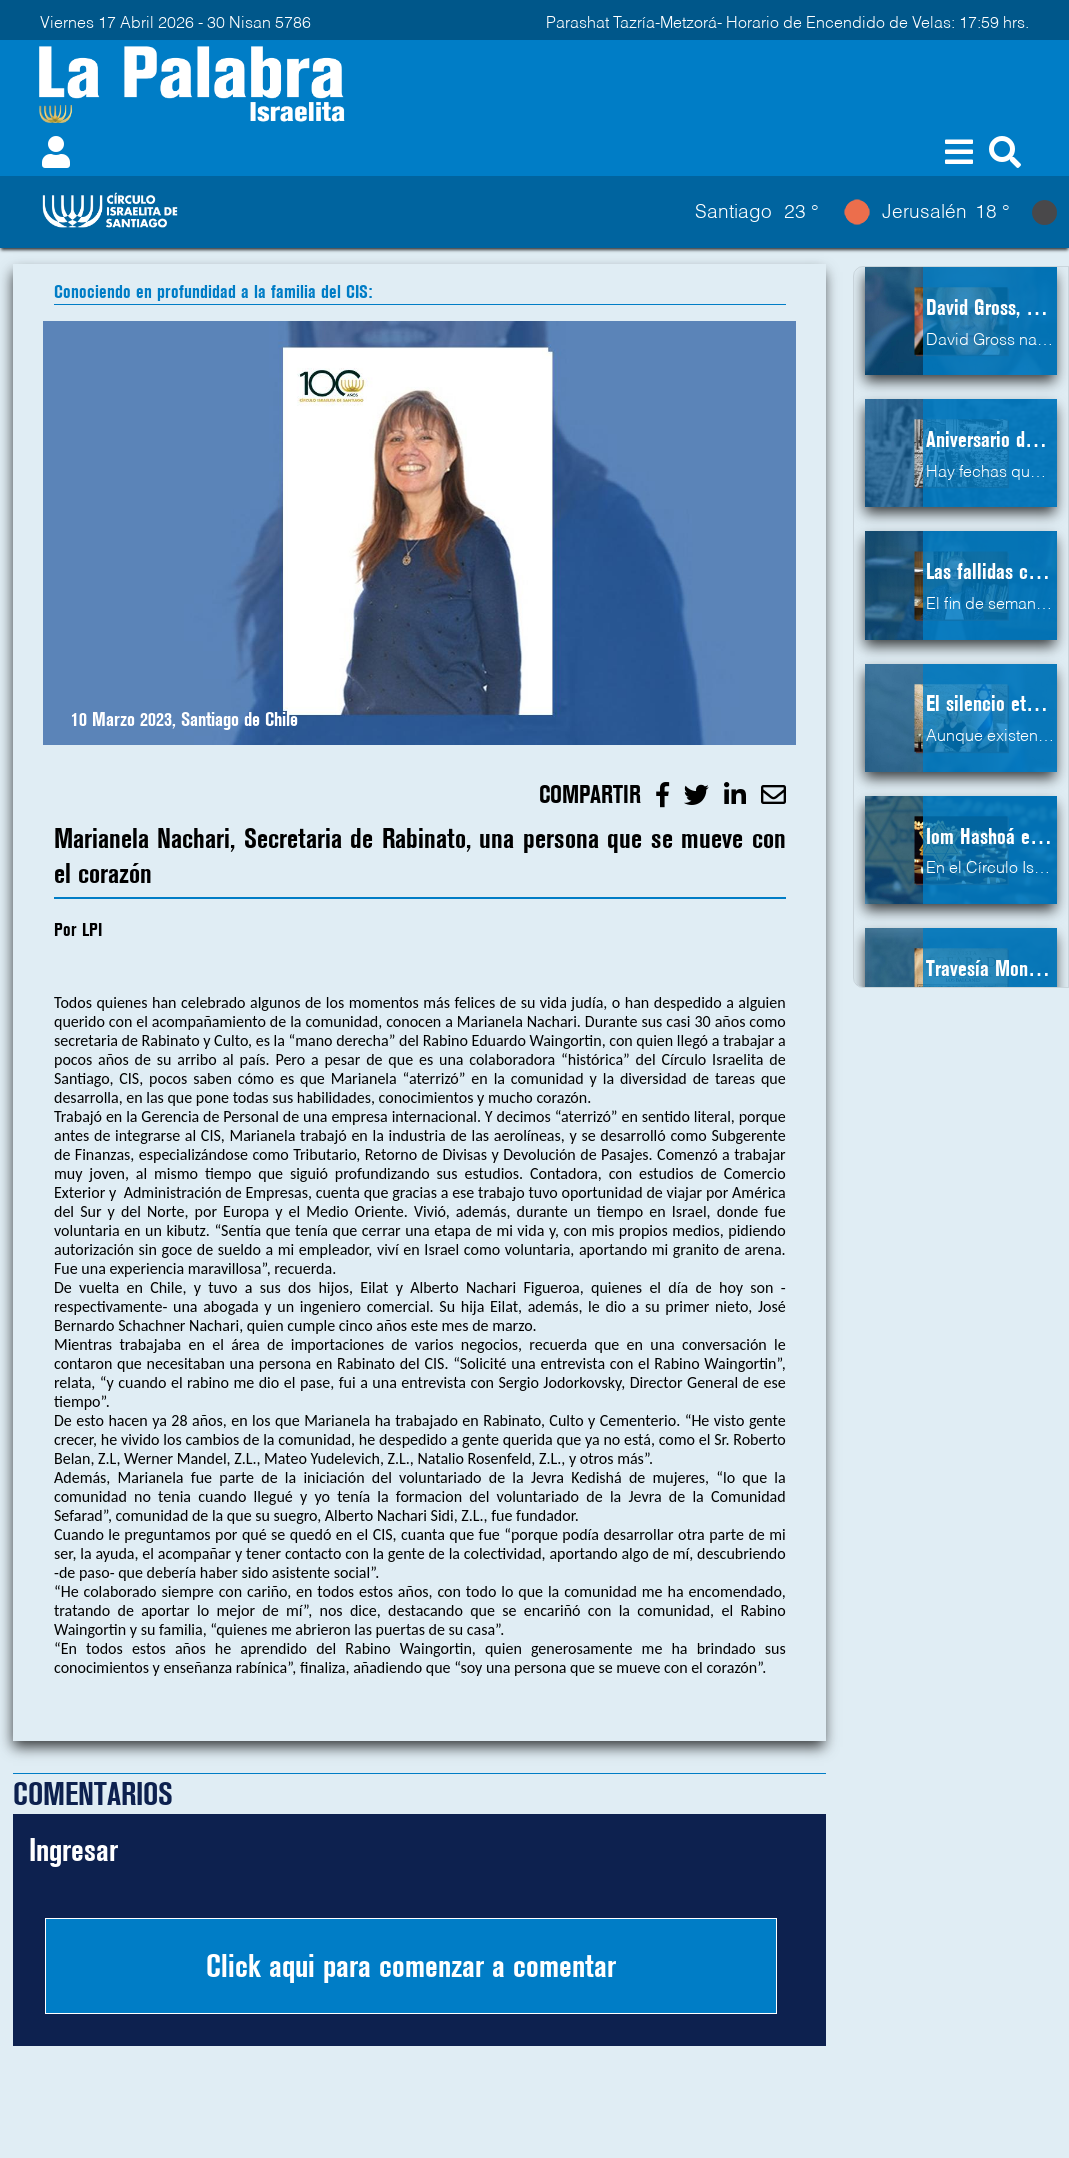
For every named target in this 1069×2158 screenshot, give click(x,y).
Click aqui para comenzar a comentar (411, 1966)
